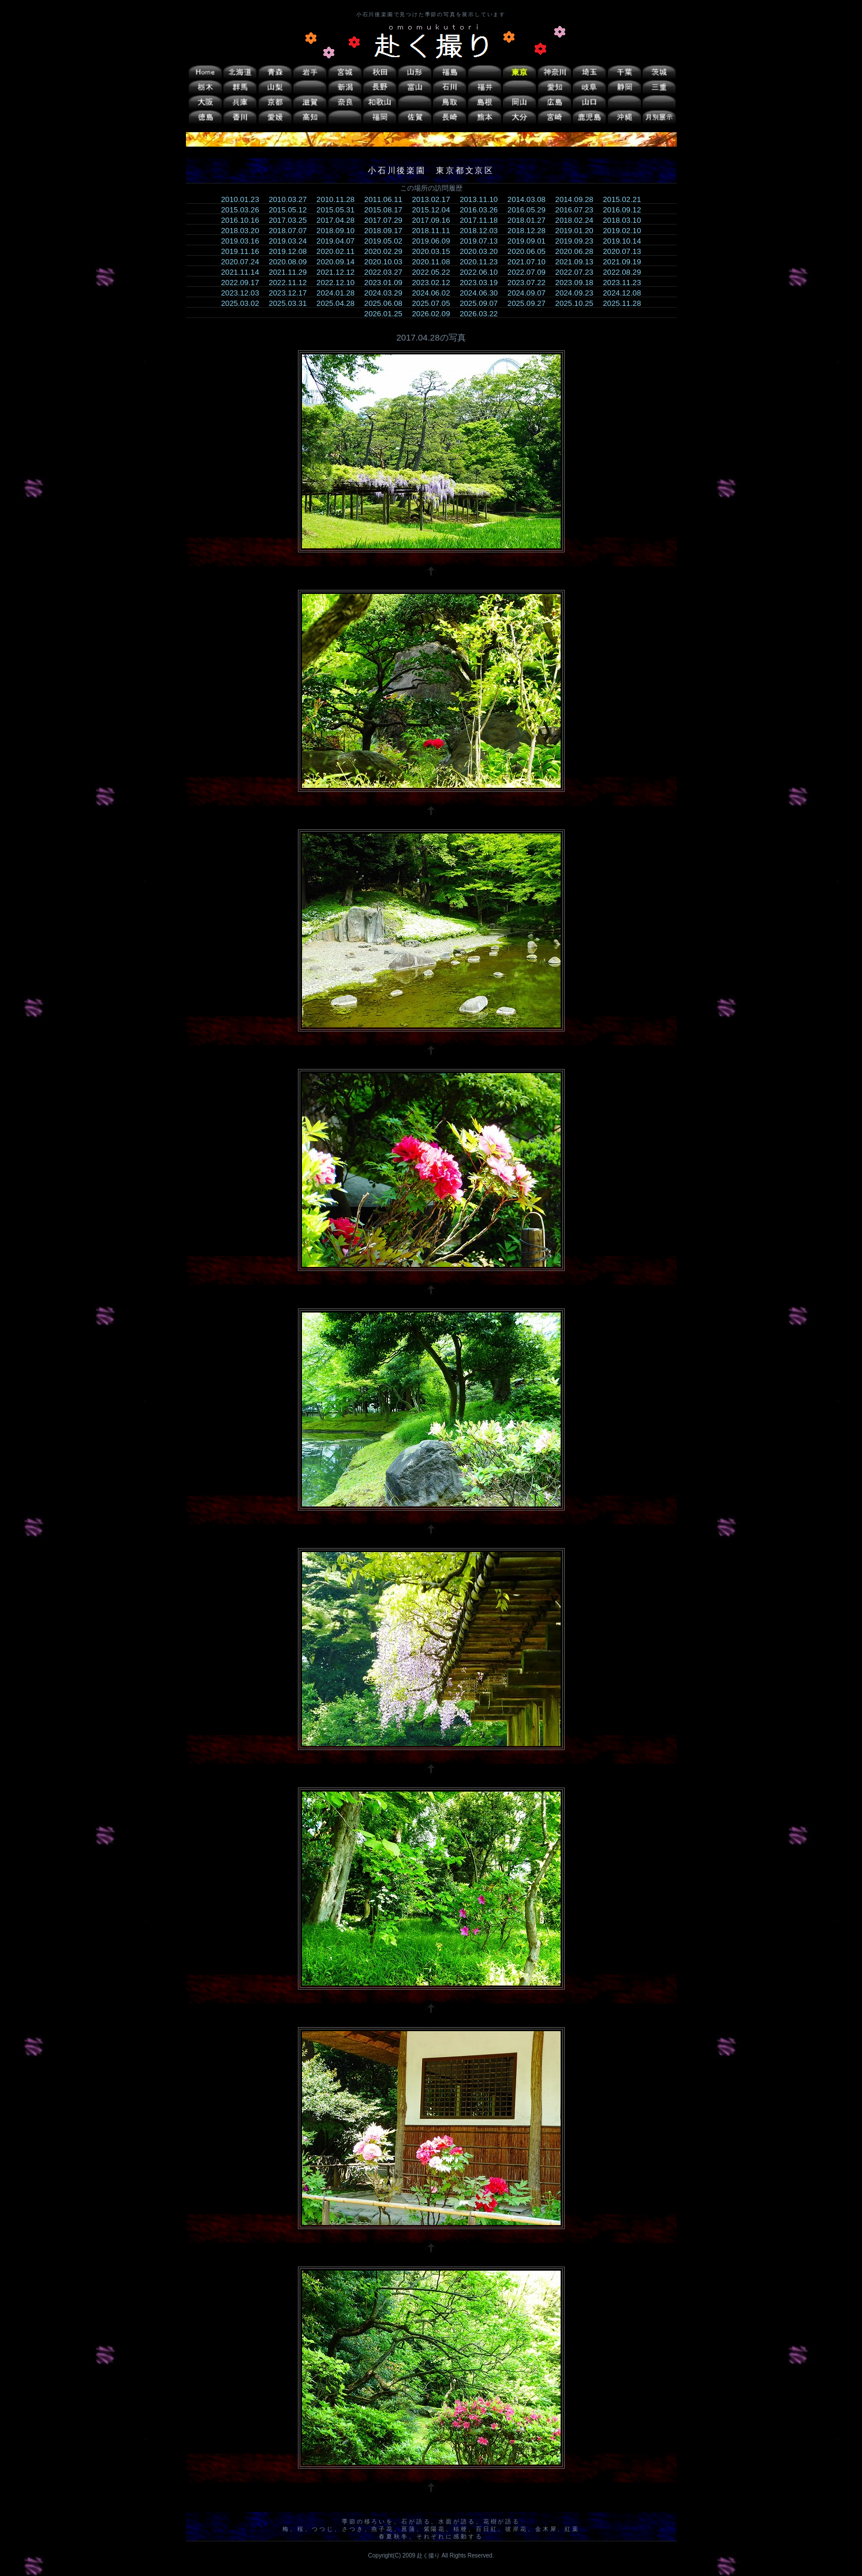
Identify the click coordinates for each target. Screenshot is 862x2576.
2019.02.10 (625, 230)
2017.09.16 (434, 220)
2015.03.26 (244, 209)
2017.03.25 (291, 220)
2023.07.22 (530, 282)
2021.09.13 (578, 261)
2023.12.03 (244, 293)
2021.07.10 (530, 261)
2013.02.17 (434, 199)
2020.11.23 (482, 261)
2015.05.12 (291, 209)
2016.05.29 (530, 209)
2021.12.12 (339, 272)
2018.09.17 (387, 230)
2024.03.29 (387, 293)
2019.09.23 (578, 241)
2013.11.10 (482, 199)
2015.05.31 (339, 209)
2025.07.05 (434, 303)
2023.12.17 (291, 293)
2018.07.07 (291, 230)
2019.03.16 (244, 241)
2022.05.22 (434, 272)
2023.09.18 (578, 282)
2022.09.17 (244, 282)
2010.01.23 (244, 199)
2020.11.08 (434, 261)
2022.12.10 (339, 282)
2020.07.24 (244, 261)
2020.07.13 (625, 251)
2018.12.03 (482, 230)
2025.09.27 (530, 303)
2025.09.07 (482, 303)
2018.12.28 (530, 230)
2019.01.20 (578, 230)
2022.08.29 (625, 272)
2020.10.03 (387, 261)
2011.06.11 (387, 199)
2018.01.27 (530, 220)
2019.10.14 (625, 241)
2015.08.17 (387, 209)
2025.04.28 (339, 303)
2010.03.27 (291, 199)
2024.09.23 (578, 293)
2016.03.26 (482, 209)
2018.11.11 (434, 230)
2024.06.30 (482, 293)
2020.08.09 (291, 261)
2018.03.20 (244, 230)
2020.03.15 (434, 251)
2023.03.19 (482, 282)
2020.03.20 (482, 251)
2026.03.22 (482, 313)
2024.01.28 (339, 293)
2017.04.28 (339, 220)
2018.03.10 (625, 220)
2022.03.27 (387, 272)
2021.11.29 (291, 272)
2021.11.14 (244, 272)
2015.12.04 (434, 209)
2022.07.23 (578, 272)
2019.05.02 (387, 241)
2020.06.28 (578, 251)
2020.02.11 (339, 251)
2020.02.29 (387, 251)
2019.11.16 (244, 251)
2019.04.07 (339, 241)
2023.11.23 (625, 282)
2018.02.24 (578, 220)
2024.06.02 (434, 293)
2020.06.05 (530, 251)
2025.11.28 (625, 303)
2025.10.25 (578, 303)
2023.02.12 (434, 282)
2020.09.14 (339, 261)
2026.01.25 (387, 313)
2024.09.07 (530, 293)
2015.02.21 (625, 199)
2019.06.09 (434, 241)
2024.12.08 (625, 293)
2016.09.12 (625, 209)
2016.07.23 (578, 209)
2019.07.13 (482, 241)
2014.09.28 (578, 199)
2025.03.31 (291, 303)
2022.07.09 (530, 272)
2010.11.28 (339, 199)
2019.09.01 (530, 241)
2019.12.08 (291, 251)
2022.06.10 (482, 272)
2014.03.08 (530, 199)
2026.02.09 (434, 313)
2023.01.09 (387, 282)
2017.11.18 (482, 220)
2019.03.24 (291, 241)
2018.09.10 (339, 230)
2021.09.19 (625, 261)
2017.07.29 (387, 220)
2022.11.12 (291, 282)
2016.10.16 (244, 220)
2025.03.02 (244, 303)
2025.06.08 (387, 303)
